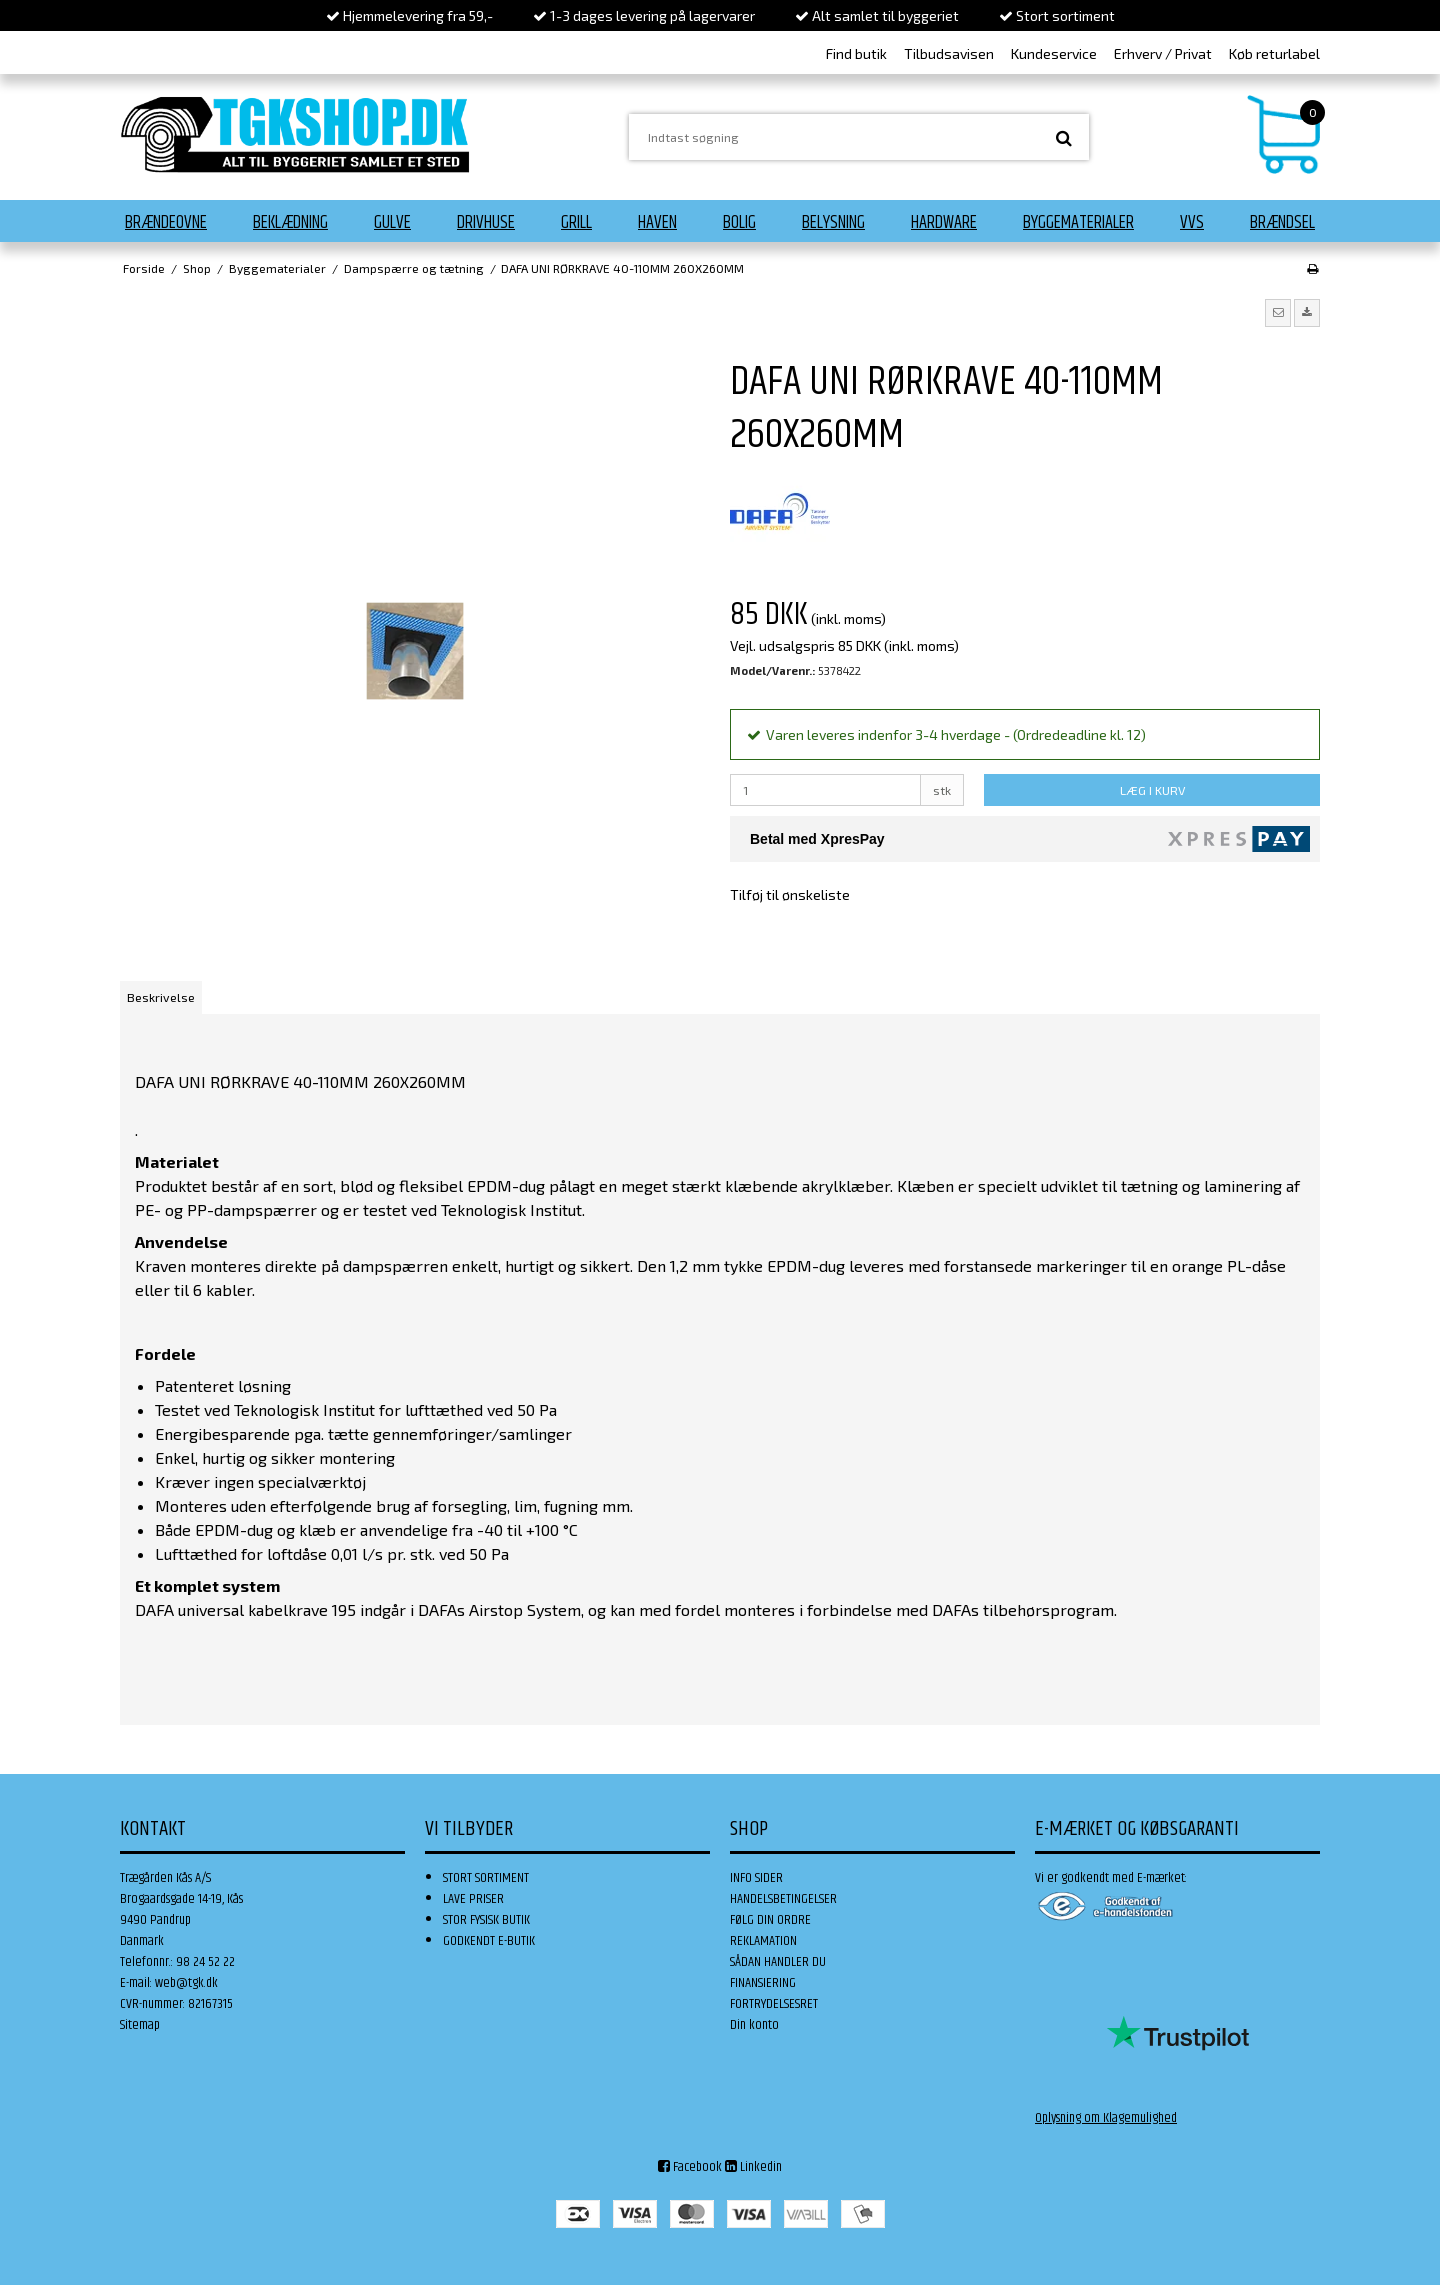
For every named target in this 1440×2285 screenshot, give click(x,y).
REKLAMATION (763, 1941)
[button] (1278, 313)
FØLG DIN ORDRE (770, 1920)
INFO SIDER (756, 1878)
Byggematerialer (1078, 223)
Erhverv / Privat (1163, 53)
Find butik (856, 53)
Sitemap (140, 2025)
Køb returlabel (1274, 53)
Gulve (392, 223)
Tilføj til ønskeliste (790, 894)
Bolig (739, 223)
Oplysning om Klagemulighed (1106, 2118)
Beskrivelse (161, 997)
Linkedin (753, 2167)
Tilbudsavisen (949, 53)
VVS (1192, 223)
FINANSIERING (763, 1983)
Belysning (833, 223)
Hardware (944, 223)
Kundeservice (1054, 53)
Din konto (754, 2025)
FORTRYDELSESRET (774, 2004)
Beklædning (290, 223)
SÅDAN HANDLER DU (778, 1962)
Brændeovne (166, 223)
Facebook (690, 2167)
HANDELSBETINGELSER (783, 1899)
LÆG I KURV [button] (1152, 790)
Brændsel (1282, 223)
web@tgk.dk (186, 1983)
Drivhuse (486, 223)
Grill (576, 223)
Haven (657, 223)
